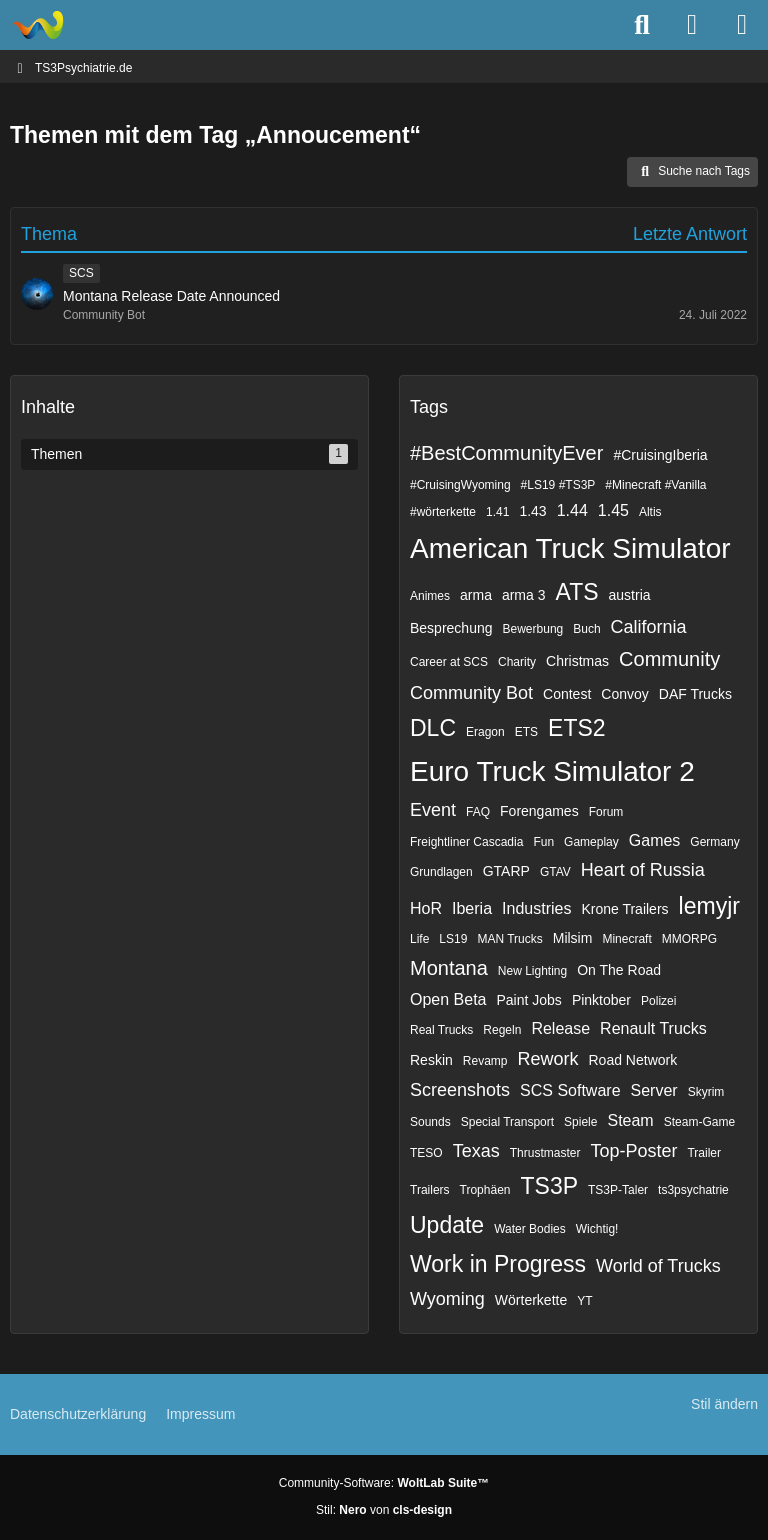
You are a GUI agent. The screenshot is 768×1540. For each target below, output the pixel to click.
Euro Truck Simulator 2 (552, 771)
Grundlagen (441, 872)
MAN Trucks (509, 939)
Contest (567, 694)
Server (654, 1090)
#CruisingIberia (660, 455)
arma (476, 595)
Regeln (502, 1030)
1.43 (532, 511)
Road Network (633, 1060)
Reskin (431, 1060)
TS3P (550, 1186)
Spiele (580, 1122)
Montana (449, 968)
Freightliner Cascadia (466, 842)
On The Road (619, 970)
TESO (426, 1153)
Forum (606, 812)
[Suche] (642, 25)
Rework (547, 1059)
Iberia (472, 908)
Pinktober (601, 1000)
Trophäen (485, 1190)
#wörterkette (443, 512)
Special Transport (507, 1122)
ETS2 (577, 728)
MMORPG (689, 939)
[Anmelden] (692, 25)
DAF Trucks (695, 694)
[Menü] (742, 25)
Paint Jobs (529, 1000)
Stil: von (384, 1510)
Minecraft (626, 939)
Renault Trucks (653, 1028)
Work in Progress (498, 1264)
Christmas (577, 661)
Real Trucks (441, 1030)
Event (433, 810)
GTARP (506, 871)
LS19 (453, 939)
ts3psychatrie (693, 1190)
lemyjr (709, 906)
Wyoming (447, 1299)
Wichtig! (597, 1229)
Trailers (430, 1190)
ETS (526, 732)
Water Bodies (530, 1229)
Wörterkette (531, 1300)
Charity (517, 662)
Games (655, 840)
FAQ (478, 812)
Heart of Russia (643, 870)
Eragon (485, 732)
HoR (426, 908)
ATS (577, 592)
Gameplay (591, 842)
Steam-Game (699, 1122)
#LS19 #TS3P (558, 485)
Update (447, 1225)
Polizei (658, 1001)
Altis (650, 512)
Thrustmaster (545, 1153)
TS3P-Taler (618, 1190)
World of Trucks (658, 1266)
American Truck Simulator (570, 548)
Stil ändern (724, 1404)
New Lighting (532, 971)
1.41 (497, 512)
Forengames (539, 811)
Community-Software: (384, 1483)
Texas (476, 1151)
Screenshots (460, 1090)
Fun (543, 842)
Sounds (430, 1122)
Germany (714, 842)
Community (669, 659)
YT (584, 1301)
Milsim (573, 938)
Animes (430, 596)
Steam (630, 1120)
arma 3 (524, 595)
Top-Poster (633, 1151)
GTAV (555, 872)
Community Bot (471, 693)
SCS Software (570, 1090)
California (649, 627)
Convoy (624, 694)
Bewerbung (533, 629)
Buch (586, 629)
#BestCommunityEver (506, 453)
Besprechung (451, 628)
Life (419, 939)
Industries (536, 908)
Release (560, 1028)
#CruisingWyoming (460, 485)
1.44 (572, 510)
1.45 (613, 510)
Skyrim (706, 1092)
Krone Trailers (624, 909)
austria (630, 595)
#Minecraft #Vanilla (655, 485)
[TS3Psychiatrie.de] (37, 25)
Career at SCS (449, 662)
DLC (433, 728)
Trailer (704, 1153)
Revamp (485, 1061)
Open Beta (448, 999)
